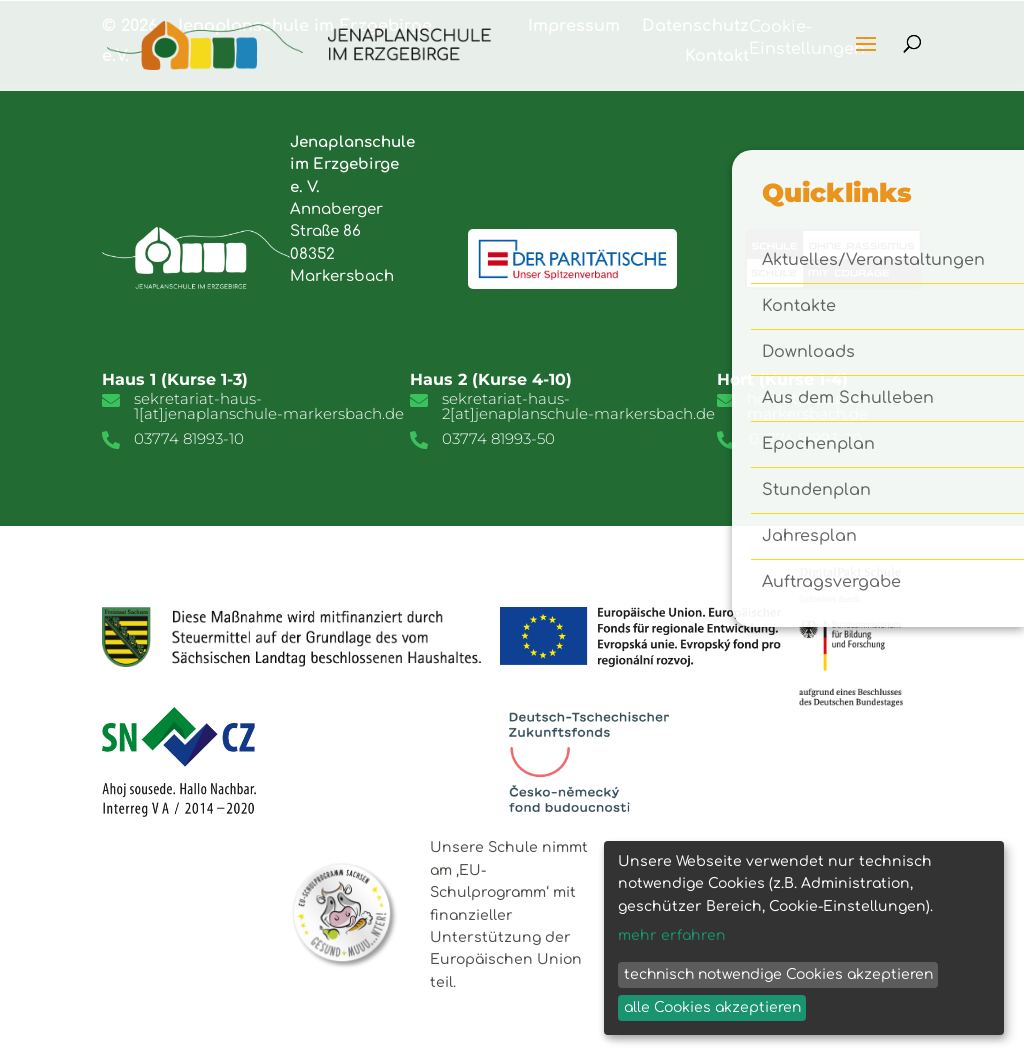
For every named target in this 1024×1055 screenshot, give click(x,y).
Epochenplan (818, 445)
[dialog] (804, 938)
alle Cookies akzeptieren (712, 1007)
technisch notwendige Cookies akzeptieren (778, 974)
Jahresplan (809, 537)
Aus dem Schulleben (848, 399)
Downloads (808, 353)
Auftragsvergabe (831, 583)
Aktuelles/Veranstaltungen (873, 261)
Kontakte (799, 307)
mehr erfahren (672, 935)
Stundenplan (816, 491)
